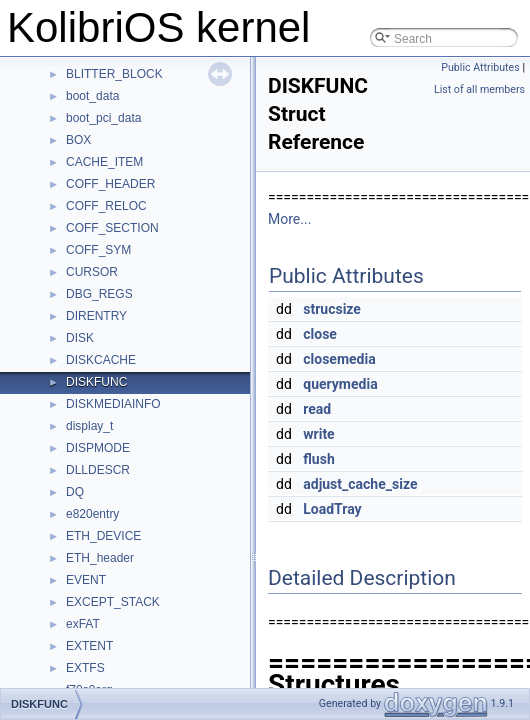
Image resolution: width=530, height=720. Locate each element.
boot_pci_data (103, 118)
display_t (89, 426)
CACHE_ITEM (104, 162)
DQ (75, 492)
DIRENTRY (96, 316)
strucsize (332, 309)
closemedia (339, 359)
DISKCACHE (101, 360)
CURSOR (92, 272)
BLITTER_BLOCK (114, 74)
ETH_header (100, 558)
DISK (80, 338)
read (317, 409)
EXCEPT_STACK (113, 602)
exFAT (83, 624)
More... (289, 219)
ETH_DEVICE (103, 536)
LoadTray (332, 509)
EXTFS (85, 668)
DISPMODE (98, 448)
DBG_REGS (99, 294)
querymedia (340, 384)
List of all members (479, 89)
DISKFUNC (96, 382)
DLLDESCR (98, 470)
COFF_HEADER (110, 184)
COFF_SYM (98, 250)
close (320, 334)
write (318, 434)
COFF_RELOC (106, 206)
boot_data (92, 96)
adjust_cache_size (360, 484)
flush (318, 459)
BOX (78, 140)
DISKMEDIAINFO (113, 404)
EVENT (86, 580)
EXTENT (89, 646)
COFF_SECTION (112, 228)
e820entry (92, 514)
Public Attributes (480, 67)
